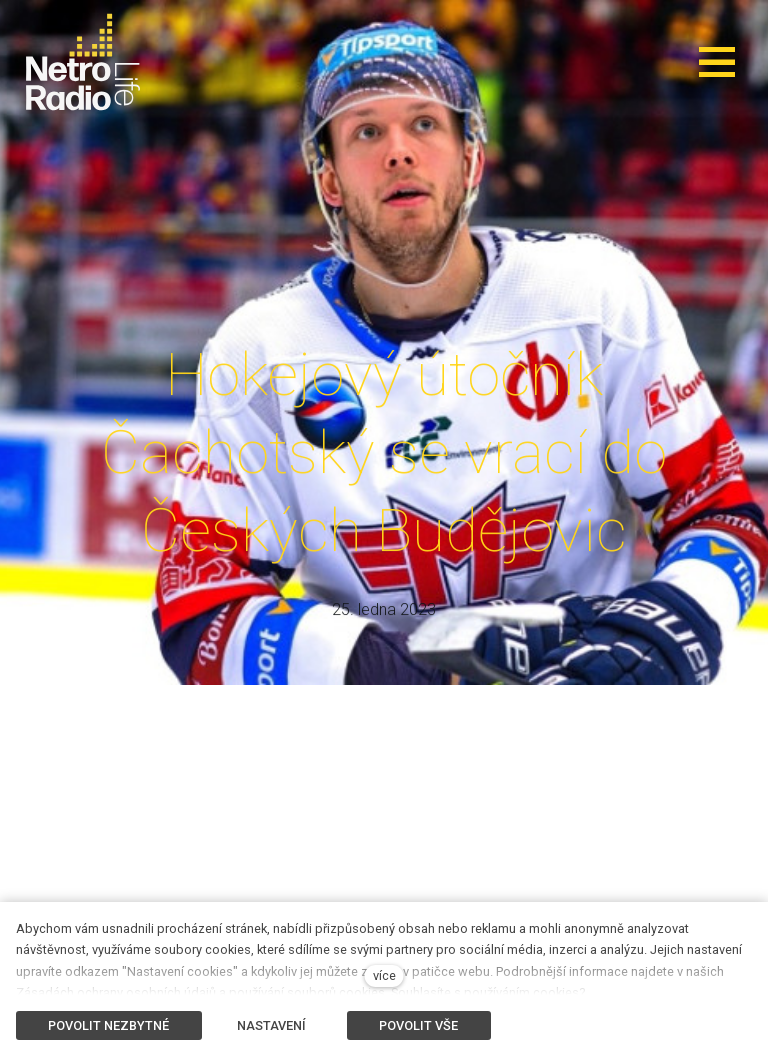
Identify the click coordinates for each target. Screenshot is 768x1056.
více (384, 975)
